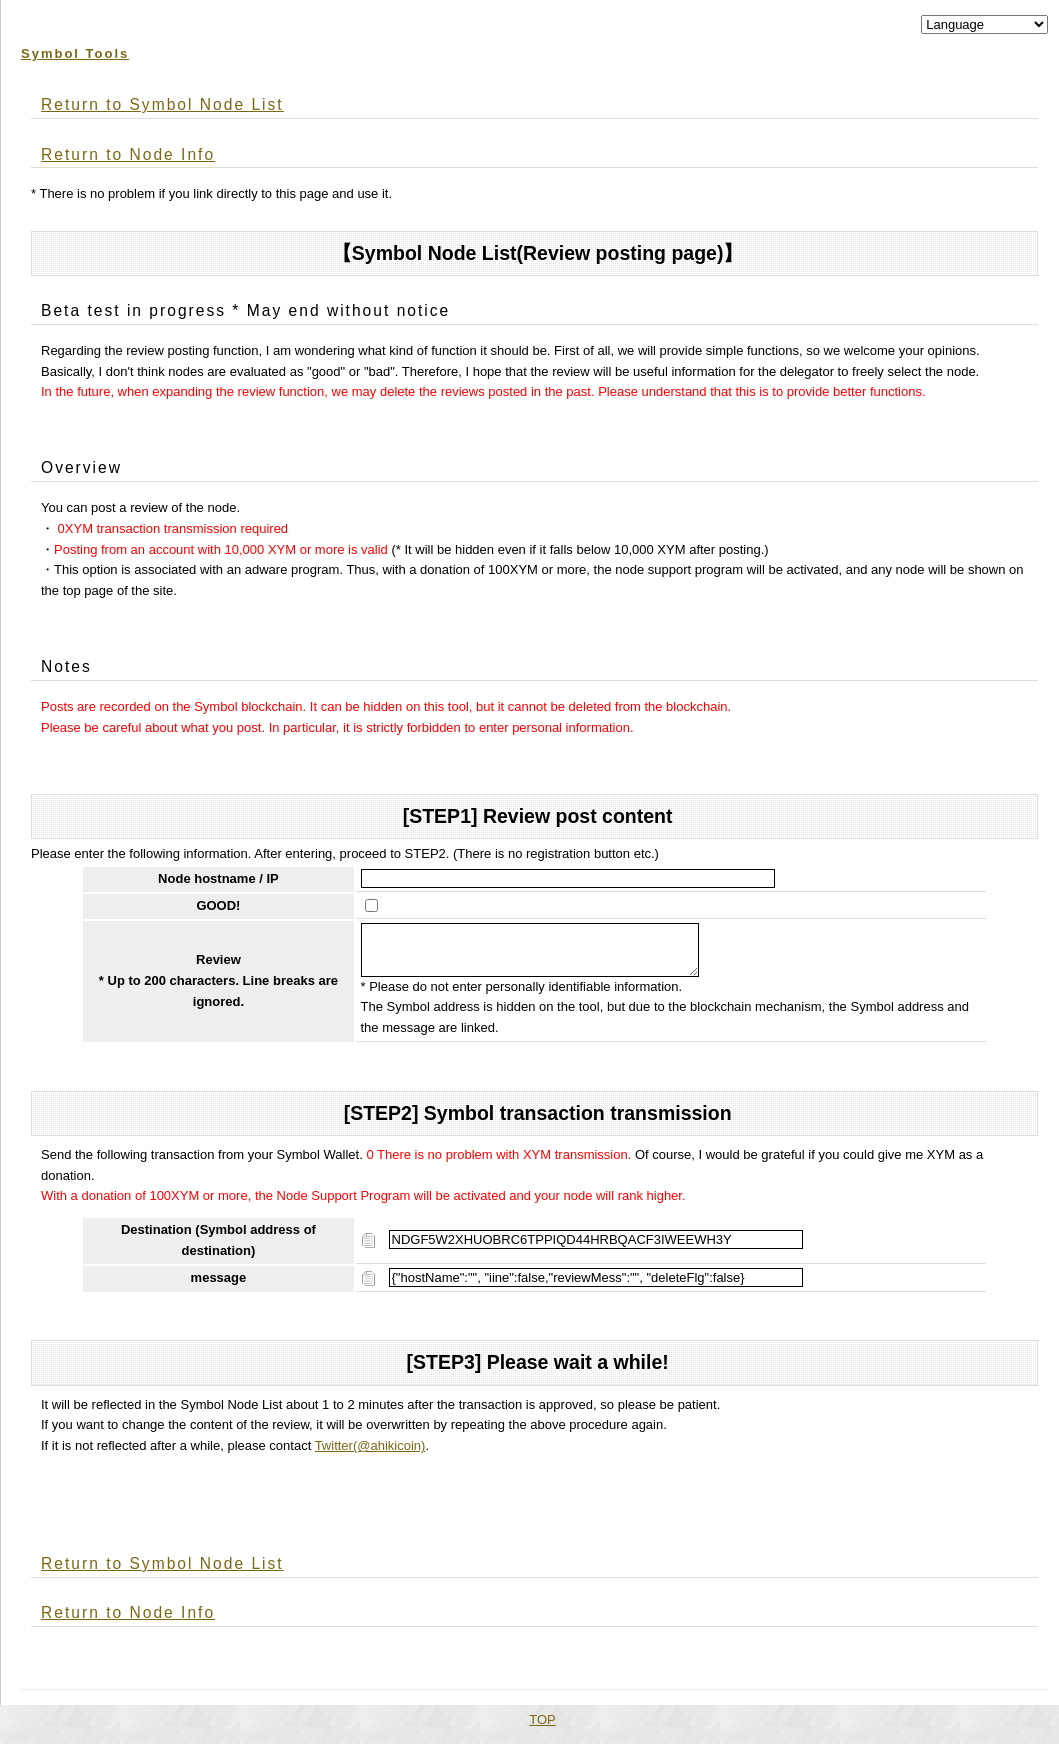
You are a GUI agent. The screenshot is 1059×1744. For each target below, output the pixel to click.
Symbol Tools (75, 53)
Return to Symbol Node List (162, 104)
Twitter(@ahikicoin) (370, 1453)
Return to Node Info (128, 154)
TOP (542, 1727)
